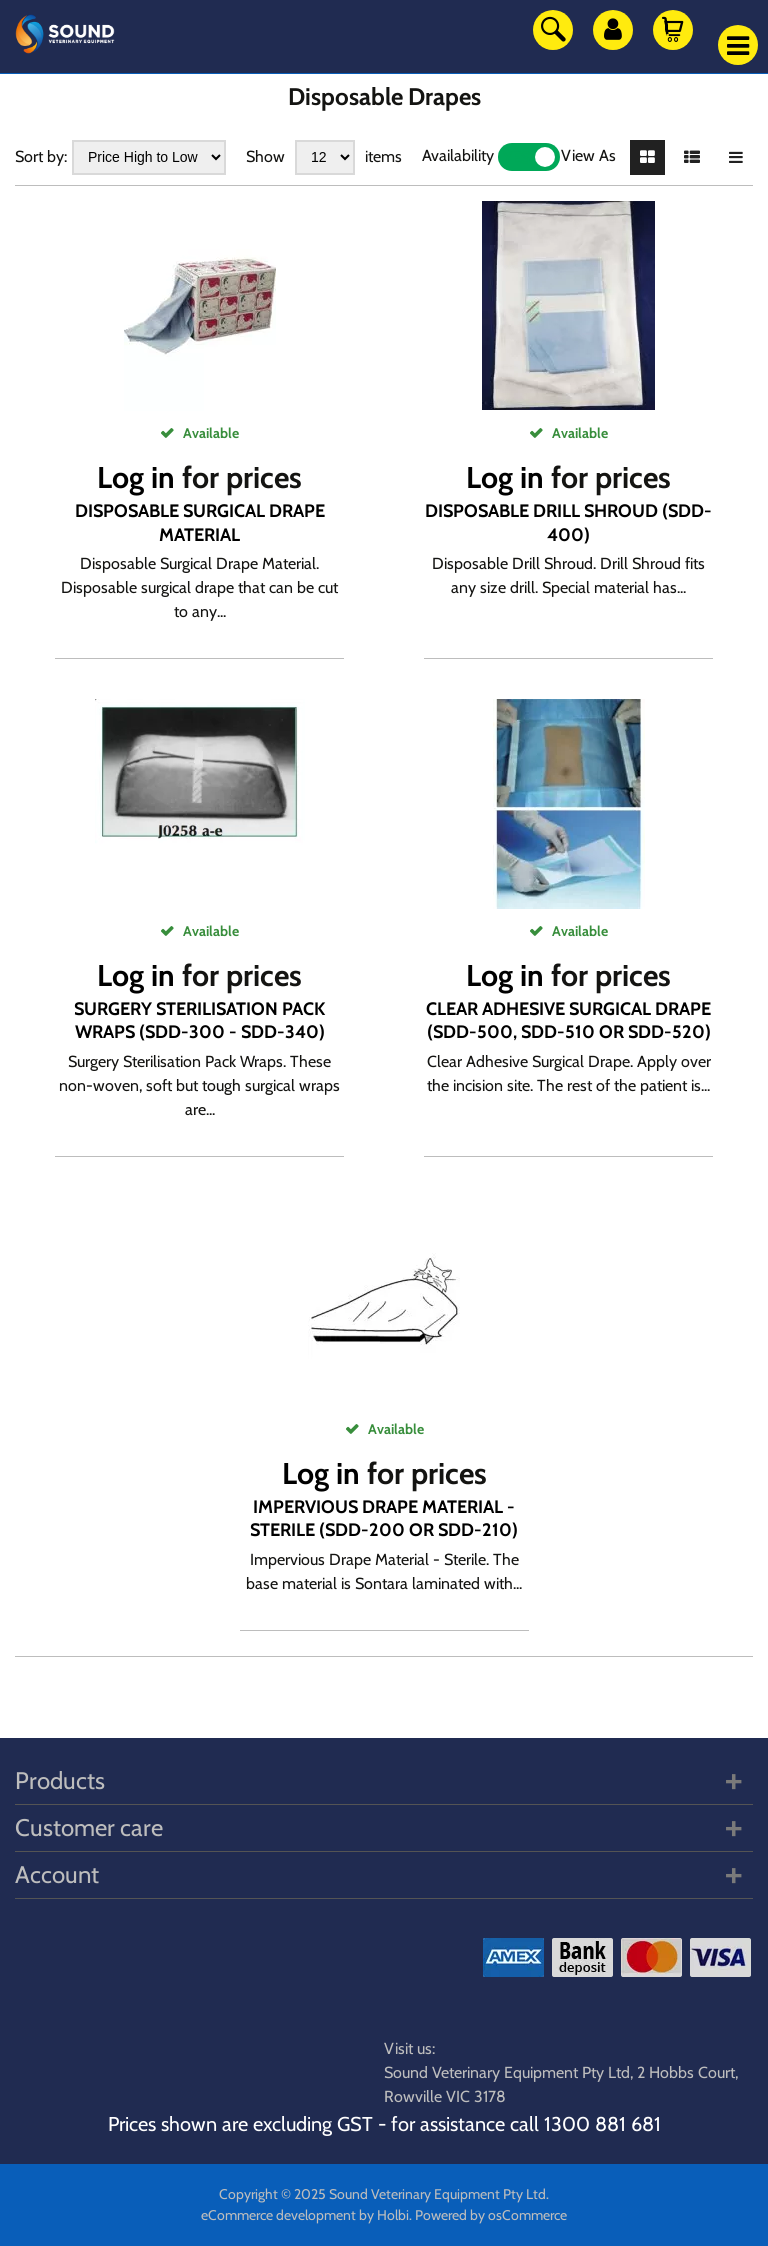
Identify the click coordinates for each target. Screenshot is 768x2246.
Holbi (393, 2215)
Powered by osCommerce (491, 2215)
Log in (136, 477)
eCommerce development (278, 2215)
